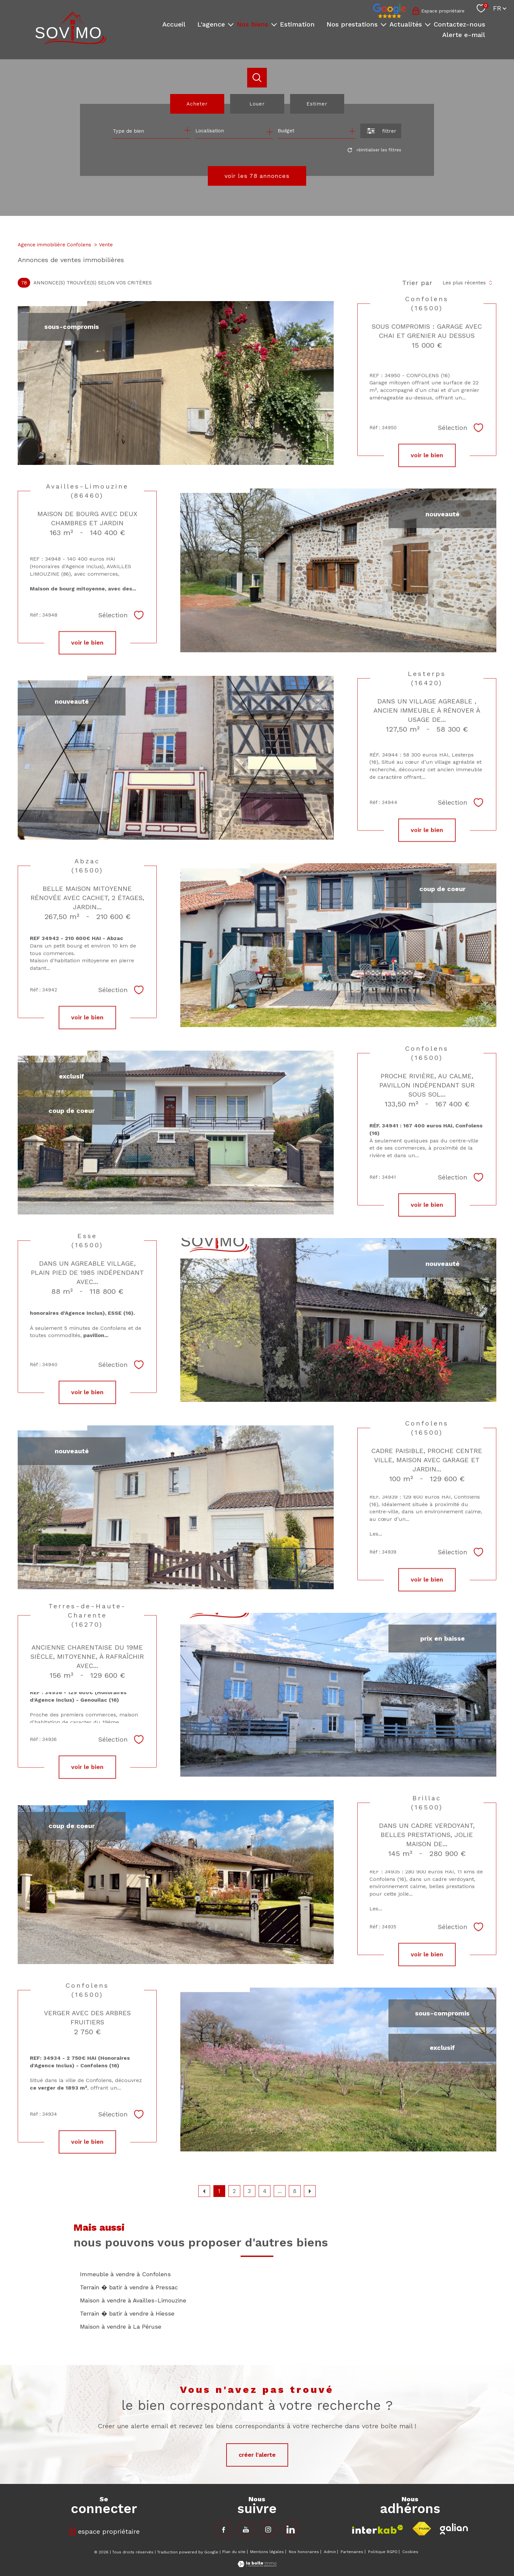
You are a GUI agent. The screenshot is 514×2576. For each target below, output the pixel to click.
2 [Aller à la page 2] (234, 2191)
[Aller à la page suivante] (310, 2191)
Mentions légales (267, 2551)
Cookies (410, 2552)
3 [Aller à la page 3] (249, 2191)
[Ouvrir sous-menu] (230, 24)
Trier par (417, 283)
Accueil (174, 24)
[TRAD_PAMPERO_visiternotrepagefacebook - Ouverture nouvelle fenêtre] (223, 2529)
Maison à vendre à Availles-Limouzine (133, 2300)
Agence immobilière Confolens (54, 245)
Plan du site (234, 2551)
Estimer (316, 104)
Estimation (297, 24)
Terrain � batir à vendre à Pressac (129, 2287)
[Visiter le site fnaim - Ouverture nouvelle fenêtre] (421, 2528)
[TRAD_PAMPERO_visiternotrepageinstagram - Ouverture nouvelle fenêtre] (268, 2529)
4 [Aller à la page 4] (265, 2191)
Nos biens (252, 24)
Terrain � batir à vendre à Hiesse (127, 2313)
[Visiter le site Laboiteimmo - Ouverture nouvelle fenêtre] (257, 2565)
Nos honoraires (304, 2551)
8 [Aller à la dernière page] (294, 2191)
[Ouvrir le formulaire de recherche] (380, 131)
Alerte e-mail (463, 35)
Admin (330, 2551)
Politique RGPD (383, 2551)
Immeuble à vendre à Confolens (125, 2274)
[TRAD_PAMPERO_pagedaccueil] (70, 42)
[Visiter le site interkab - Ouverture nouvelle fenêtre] (377, 2529)
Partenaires (352, 2551)
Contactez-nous (459, 24)
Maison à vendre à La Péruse (120, 2326)
